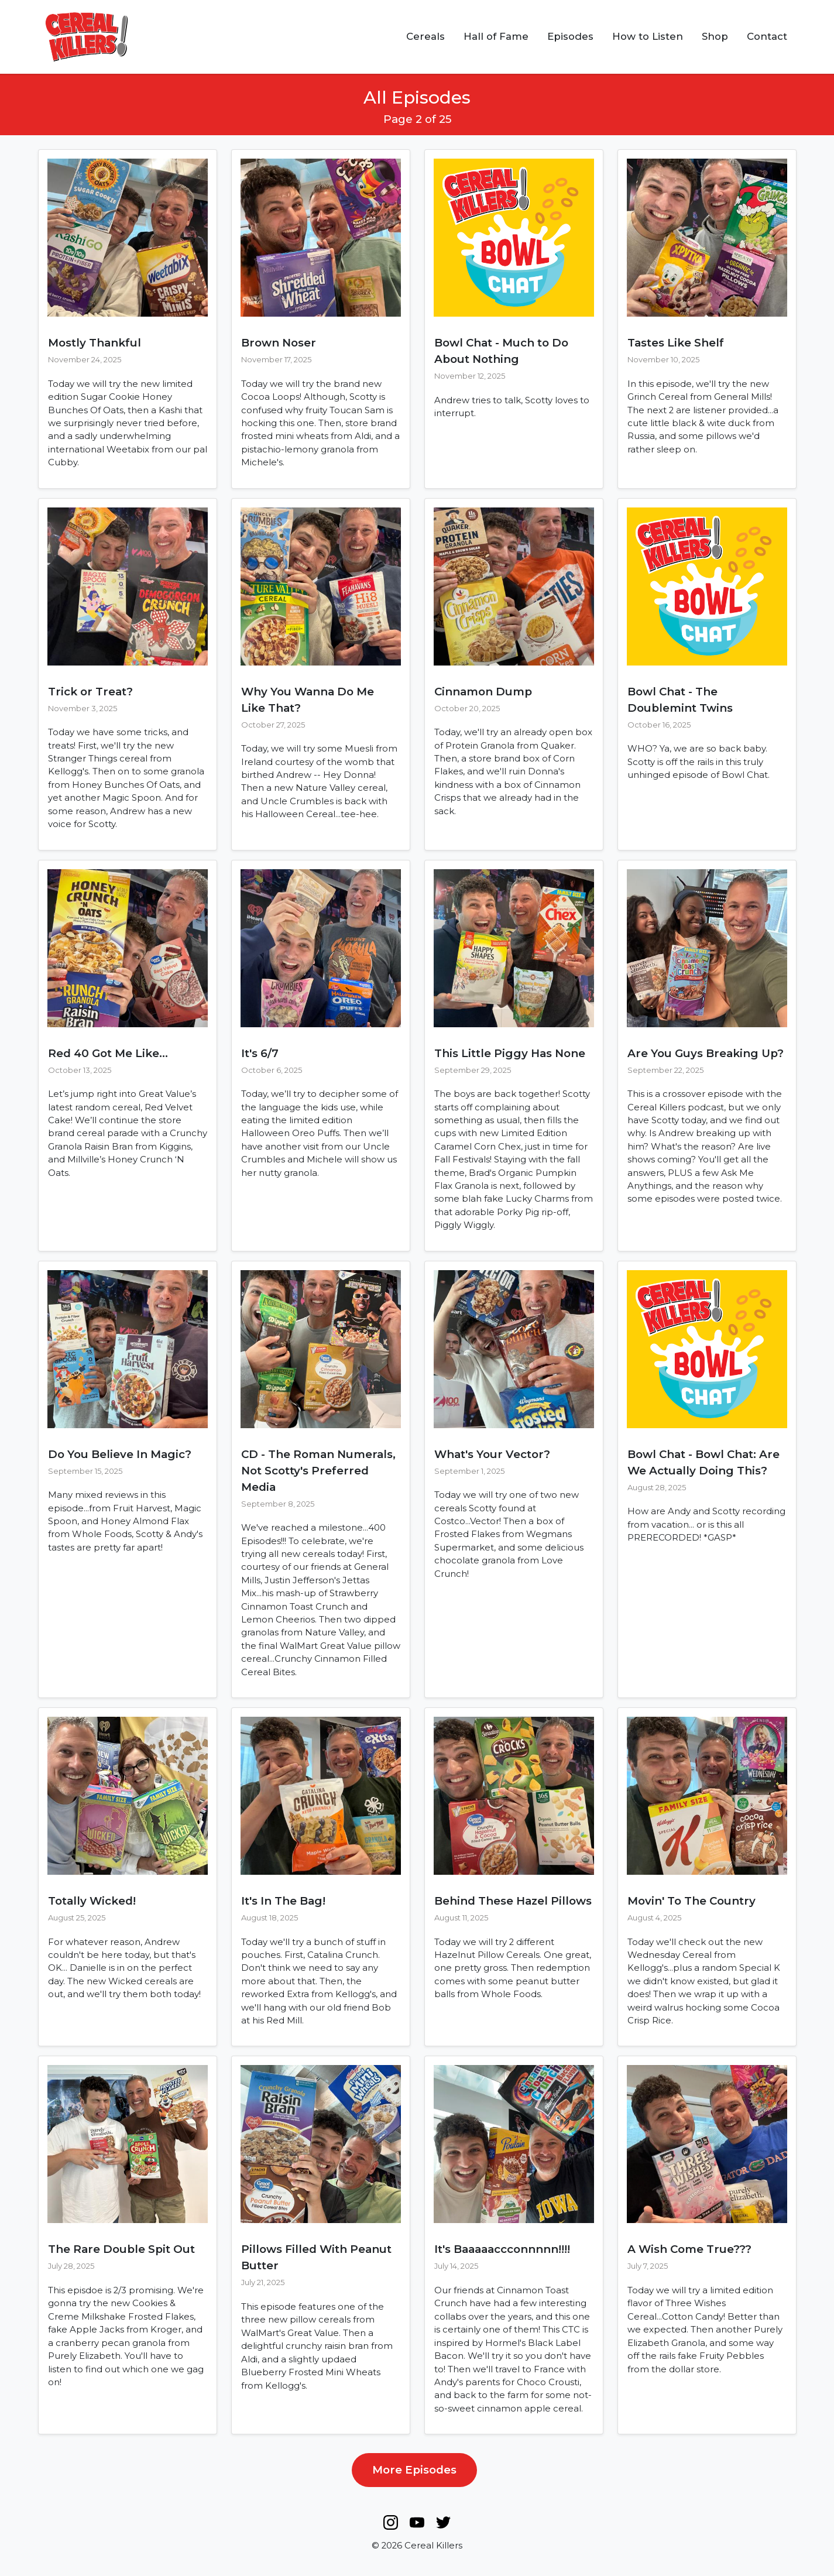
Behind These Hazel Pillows (513, 1901)
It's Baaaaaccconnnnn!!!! (502, 2249)
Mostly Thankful (94, 342)
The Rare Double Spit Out (121, 2249)
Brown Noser (278, 342)
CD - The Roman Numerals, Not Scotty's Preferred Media (318, 1471)
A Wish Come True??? (689, 2249)
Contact (767, 36)
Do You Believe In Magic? (119, 1454)
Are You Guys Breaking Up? (705, 1053)
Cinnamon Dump (483, 691)
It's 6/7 (260, 1053)
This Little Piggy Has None (509, 1053)
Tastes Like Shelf (675, 342)
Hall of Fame (496, 36)
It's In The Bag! (283, 1901)
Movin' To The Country (691, 1901)
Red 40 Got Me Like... (108, 1053)
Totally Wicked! (92, 1901)
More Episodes (414, 2469)
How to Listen (647, 36)
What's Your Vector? (492, 1454)
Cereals (425, 36)
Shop (715, 36)
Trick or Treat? (90, 691)
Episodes (570, 36)
